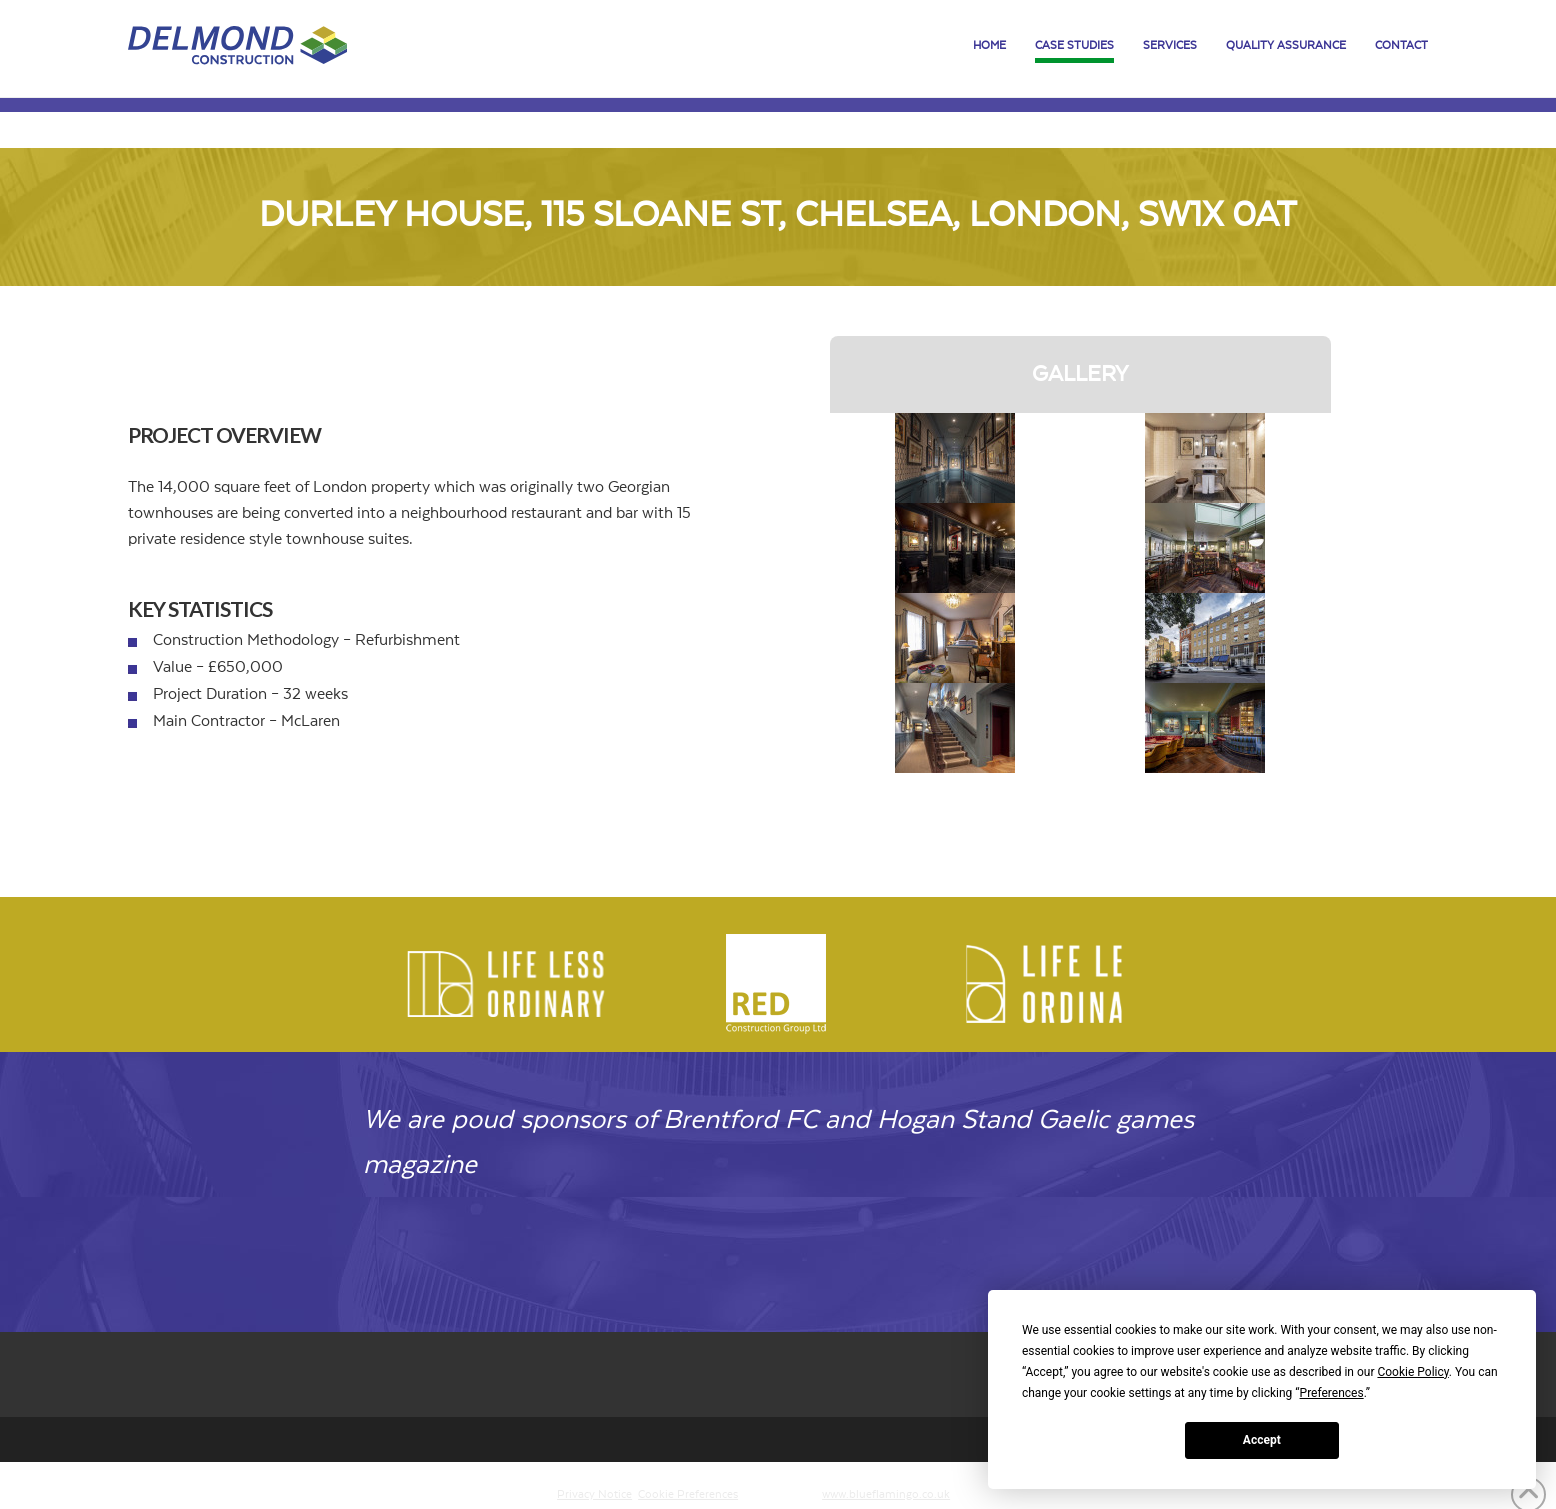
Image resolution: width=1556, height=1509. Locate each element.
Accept (1262, 1440)
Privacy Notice (594, 1494)
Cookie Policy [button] (1412, 1372)
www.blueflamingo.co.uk (886, 1494)
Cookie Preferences (688, 1494)
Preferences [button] (1332, 1393)
